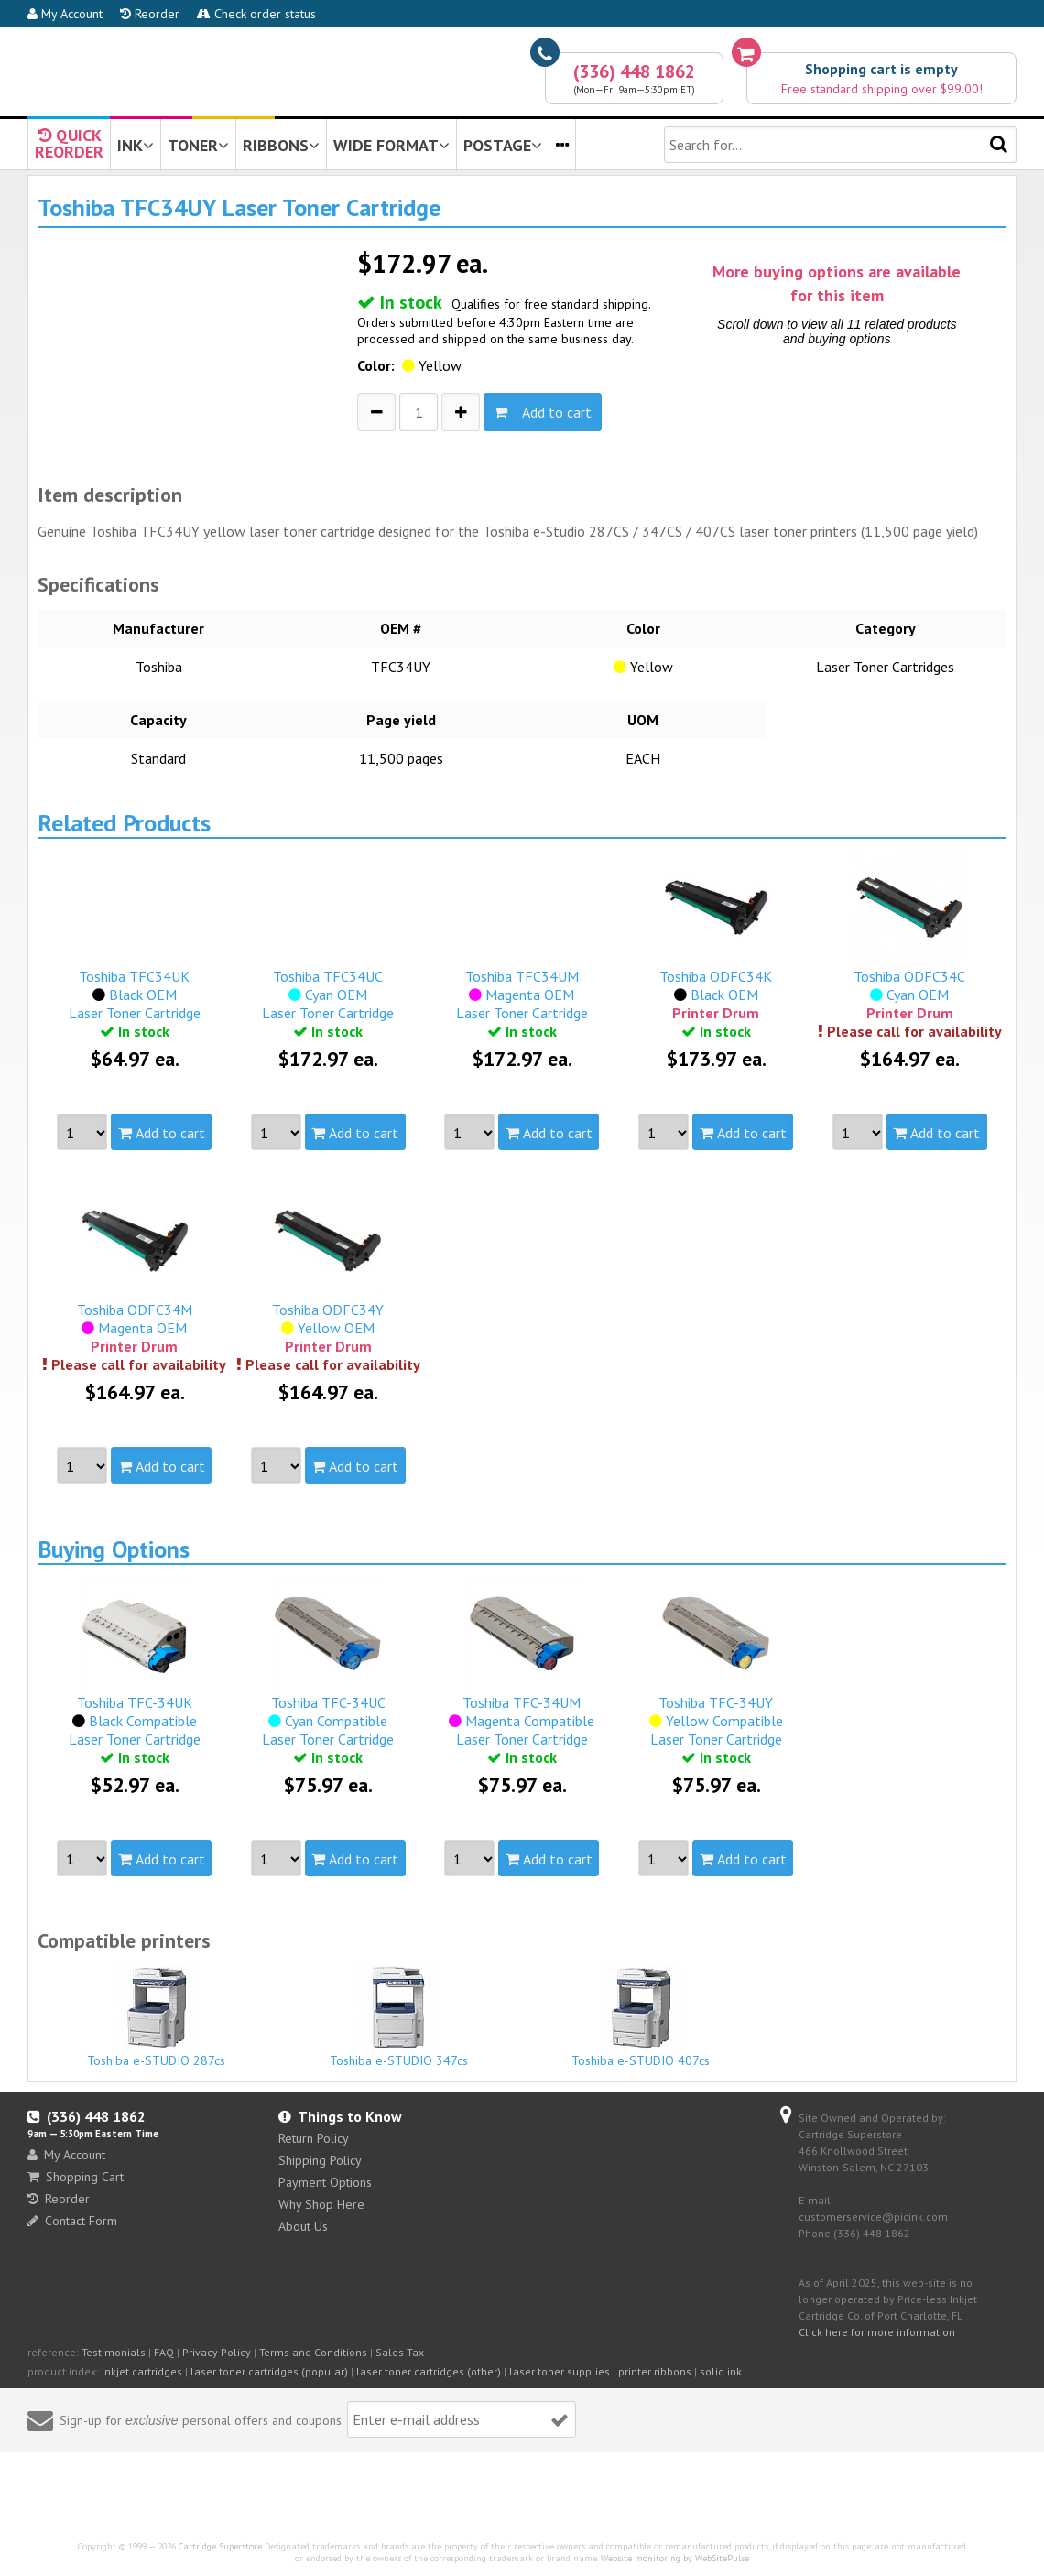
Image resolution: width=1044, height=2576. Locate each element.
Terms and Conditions (313, 2352)
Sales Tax (399, 2352)
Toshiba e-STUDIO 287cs (157, 2017)
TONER (198, 145)
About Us (303, 2226)
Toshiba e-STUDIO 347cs (399, 2017)
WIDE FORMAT (391, 145)
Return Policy (313, 2138)
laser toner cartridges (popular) (269, 2371)
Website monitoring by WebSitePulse (675, 2558)
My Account (65, 13)
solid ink (721, 2371)
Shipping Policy (320, 2160)
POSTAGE (502, 145)
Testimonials (114, 2352)
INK (135, 145)
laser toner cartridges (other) (428, 2371)
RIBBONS (281, 145)
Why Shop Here (321, 2204)
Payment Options (325, 2182)
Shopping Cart (75, 2176)
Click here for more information (877, 2332)
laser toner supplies (559, 2371)
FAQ (164, 2352)
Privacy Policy (216, 2352)
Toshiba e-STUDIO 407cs (641, 2017)
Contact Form (72, 2220)
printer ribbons (654, 2371)
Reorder (149, 13)
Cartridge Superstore (220, 2546)
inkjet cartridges (142, 2371)
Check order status (256, 13)
